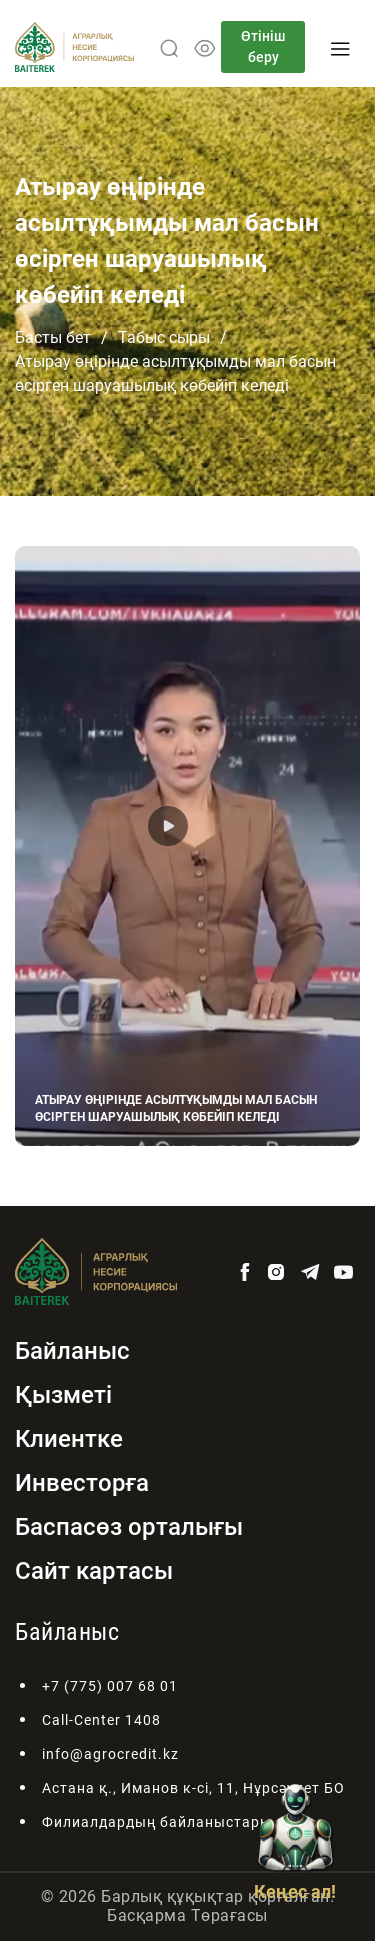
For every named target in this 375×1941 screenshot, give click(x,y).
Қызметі (63, 1395)
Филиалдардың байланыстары (157, 1822)
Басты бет (53, 337)
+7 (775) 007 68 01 (110, 1686)
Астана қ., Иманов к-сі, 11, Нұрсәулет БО (193, 1788)
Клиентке (69, 1439)
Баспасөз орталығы (129, 1527)
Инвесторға (82, 1483)
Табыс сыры (164, 337)
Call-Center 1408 (101, 1720)
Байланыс (72, 1351)
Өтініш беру (263, 46)
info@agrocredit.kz (110, 1754)
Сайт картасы (94, 1571)
